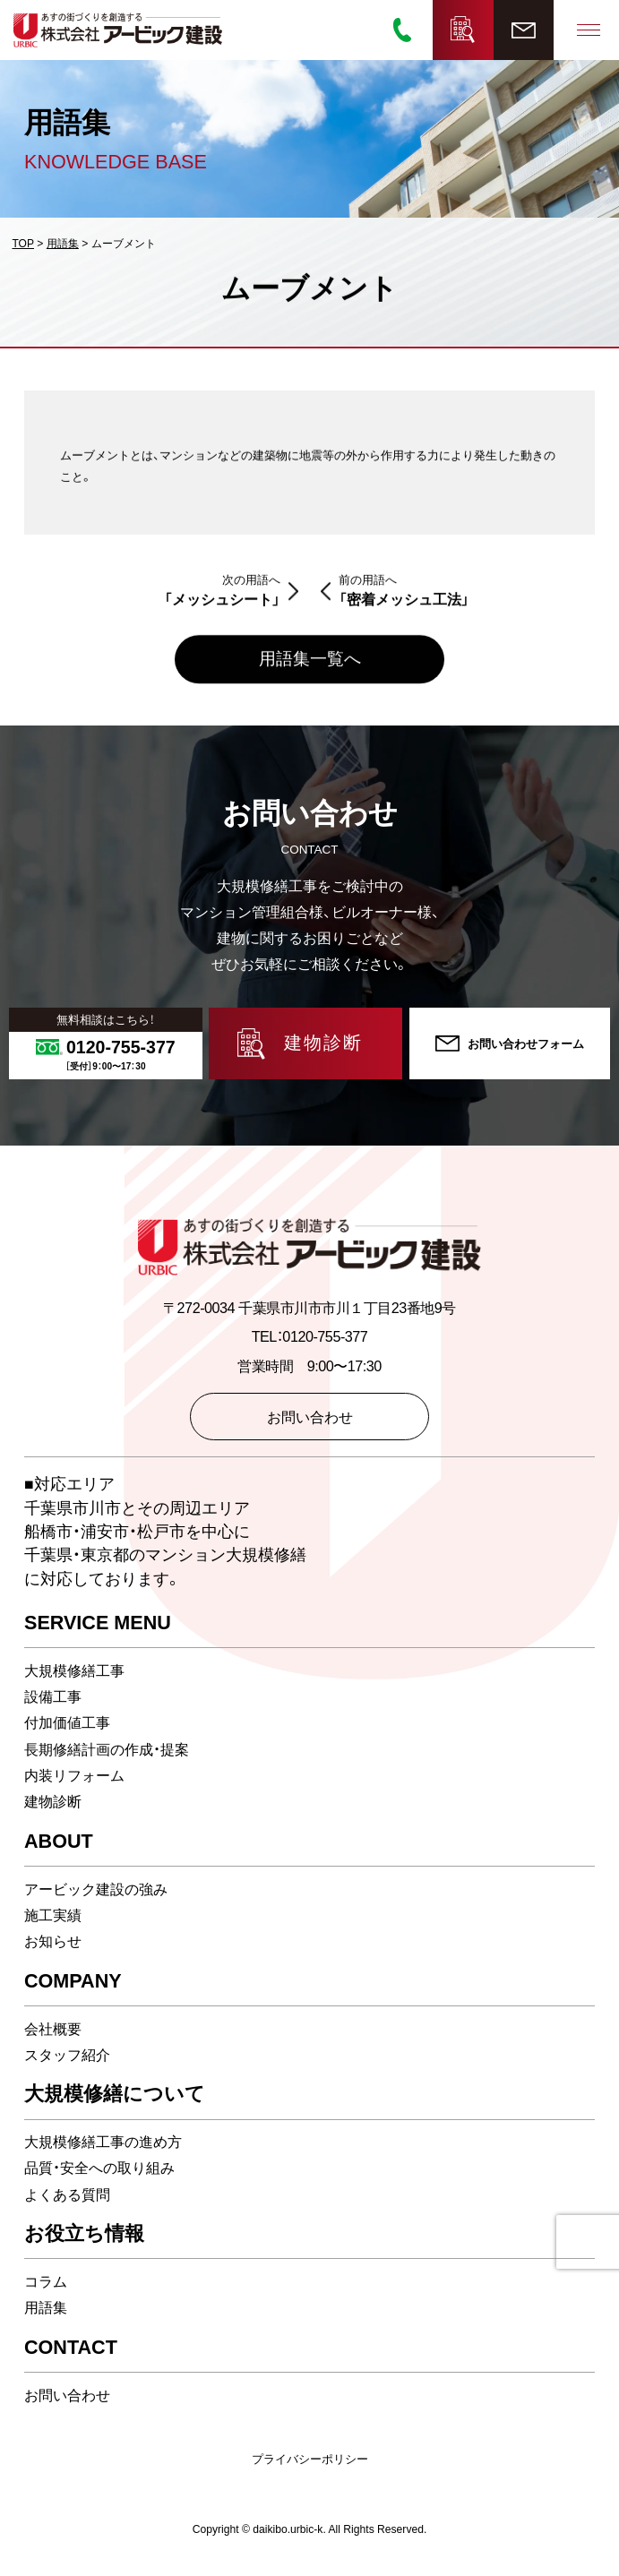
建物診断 (53, 1802)
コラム (45, 2282)
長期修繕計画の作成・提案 (106, 1750)
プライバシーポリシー (310, 2460)
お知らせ (53, 1942)
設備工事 (53, 1697)
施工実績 (53, 1916)
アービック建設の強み (96, 1890)
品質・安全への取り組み (99, 2168)
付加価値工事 (67, 1724)
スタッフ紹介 (67, 2056)
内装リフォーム (74, 1776)
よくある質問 (67, 2195)
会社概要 (53, 2030)
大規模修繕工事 (74, 1671)
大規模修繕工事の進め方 (103, 2142)
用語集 (45, 2308)
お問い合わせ (67, 2396)
